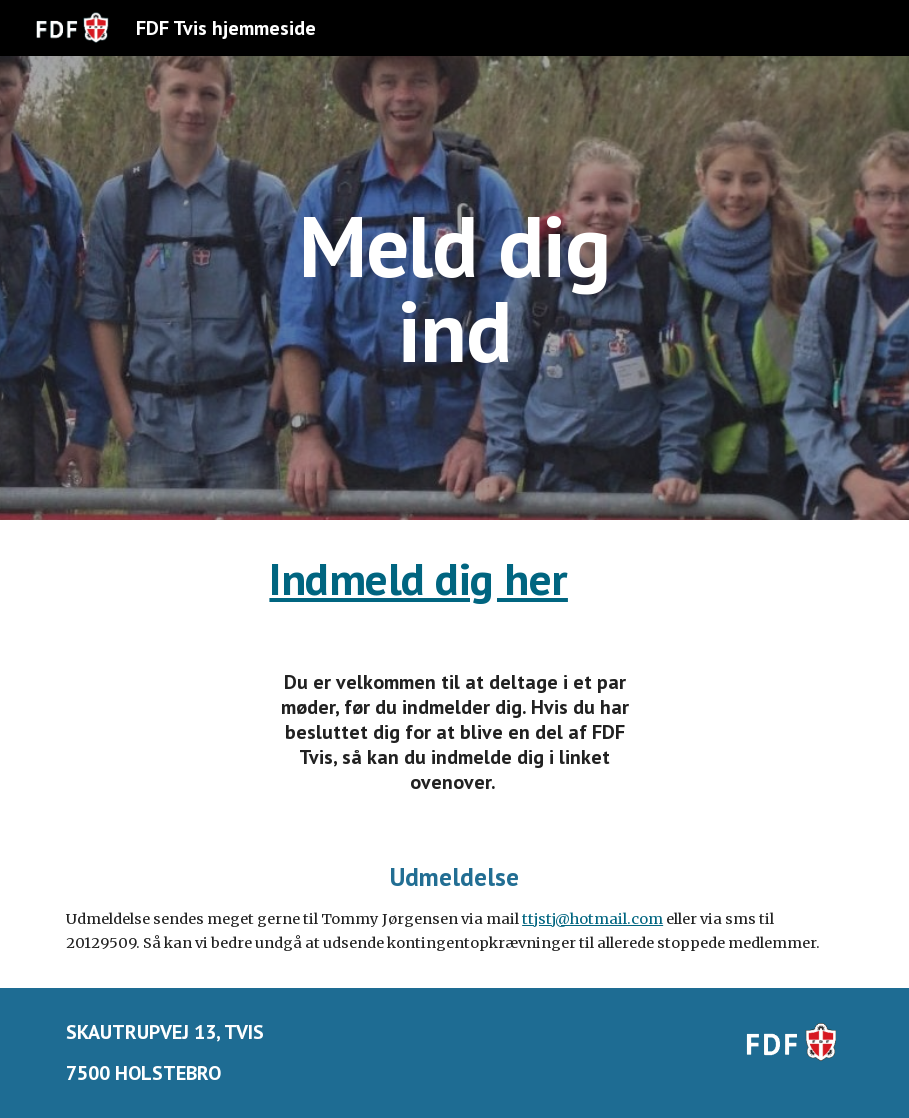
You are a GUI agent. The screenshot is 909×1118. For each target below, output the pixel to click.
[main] (454, 288)
